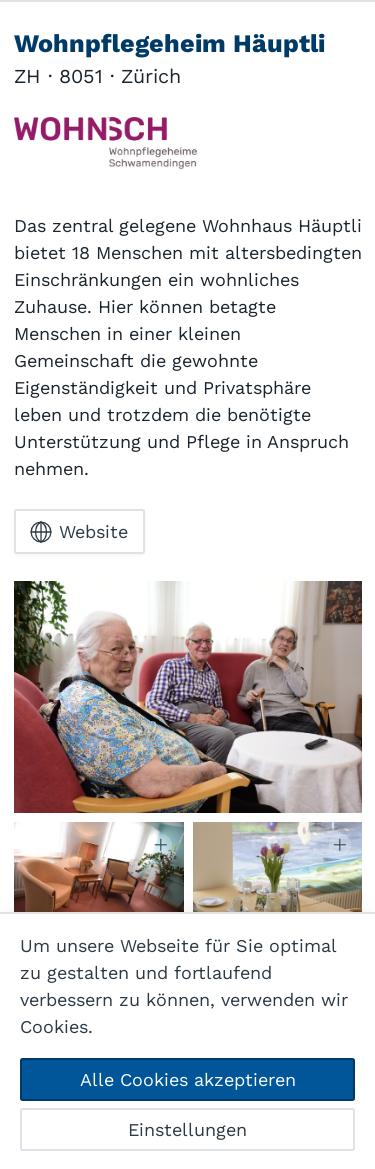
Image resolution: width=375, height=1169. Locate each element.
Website (79, 532)
